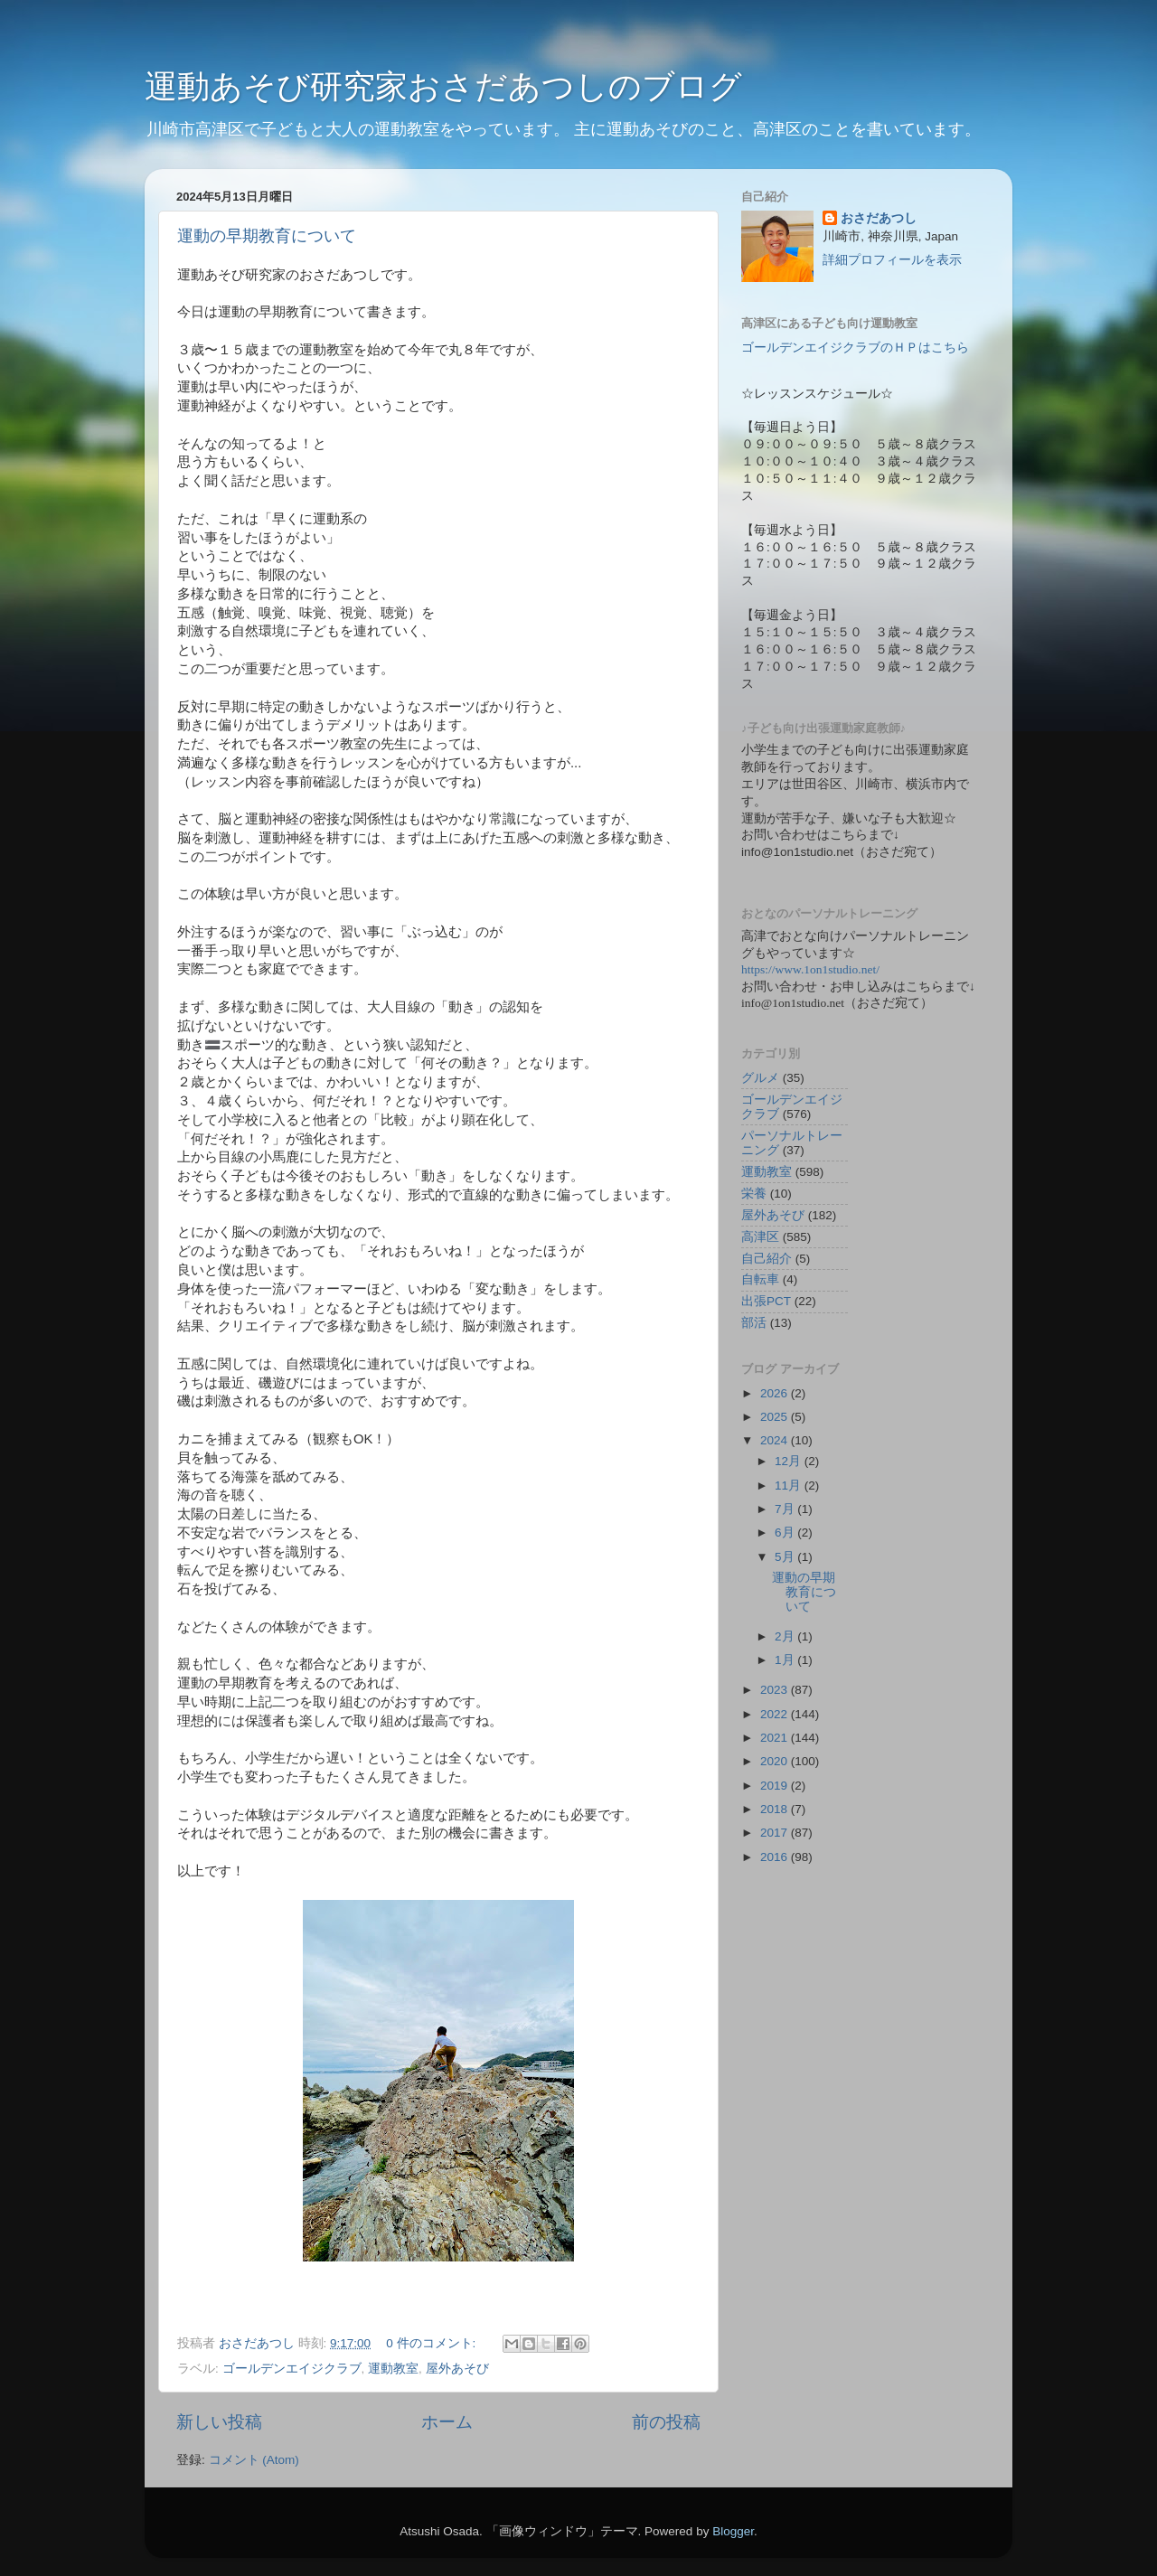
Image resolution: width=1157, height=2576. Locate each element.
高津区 (760, 1237)
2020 (775, 1761)
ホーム (447, 2421)
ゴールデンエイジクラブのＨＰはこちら (855, 347)
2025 (775, 1417)
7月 (786, 1509)
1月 (786, 1660)
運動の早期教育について (266, 236)
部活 (754, 1323)
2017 (775, 1832)
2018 (775, 1809)
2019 (775, 1785)
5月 (786, 1557)
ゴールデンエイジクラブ (292, 2368)
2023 (775, 1690)
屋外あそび (457, 2368)
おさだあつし (879, 218)
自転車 (760, 1279)
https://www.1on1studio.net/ (810, 969)
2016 (775, 1857)
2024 (775, 1440)
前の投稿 (666, 2421)
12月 (789, 1461)
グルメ (760, 1078)
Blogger (733, 2531)
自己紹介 (766, 1258)
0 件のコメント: (432, 2343)
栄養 (754, 1193)
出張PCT (766, 1301)
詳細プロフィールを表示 (892, 260)
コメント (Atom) (254, 2460)
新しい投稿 (219, 2421)
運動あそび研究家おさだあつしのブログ (443, 86)
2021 (775, 1737)
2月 (786, 1636)
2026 (775, 1393)
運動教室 (393, 2368)
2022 (775, 1714)
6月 (786, 1532)
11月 (789, 1485)
